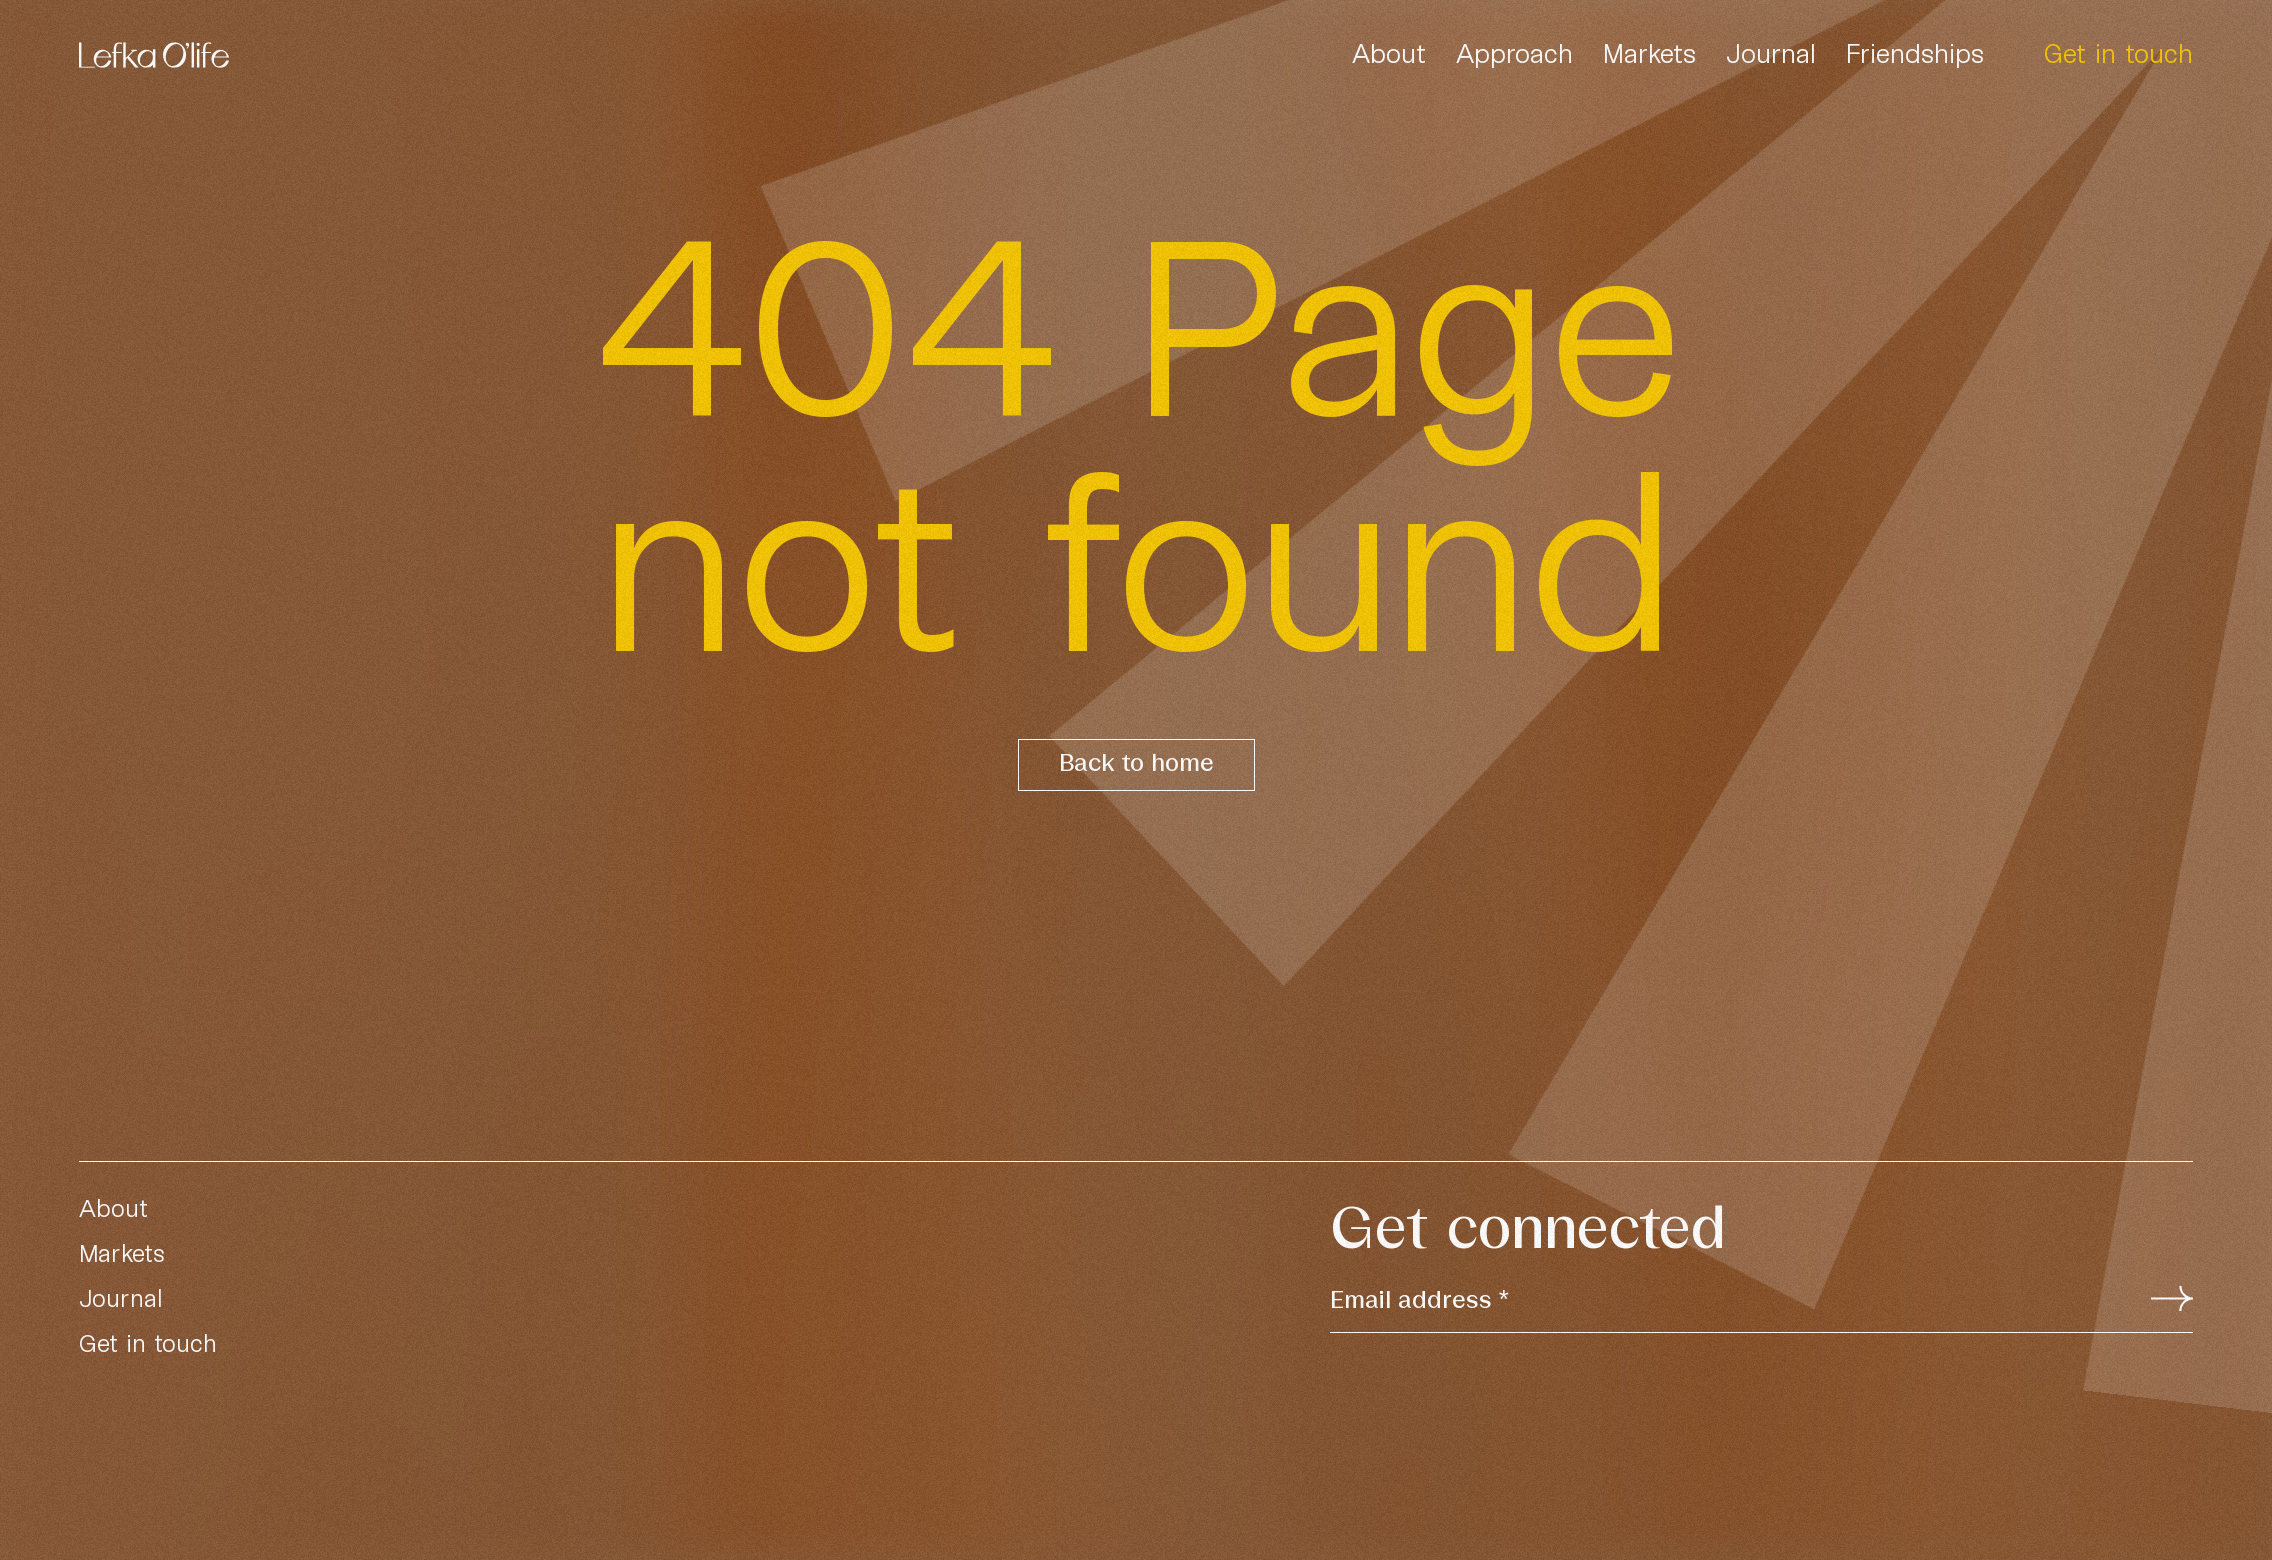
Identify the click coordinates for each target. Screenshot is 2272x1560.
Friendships (1915, 52)
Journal (1771, 52)
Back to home (1136, 764)
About (1389, 52)
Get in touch (2118, 52)
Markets (1649, 52)
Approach (1514, 52)
